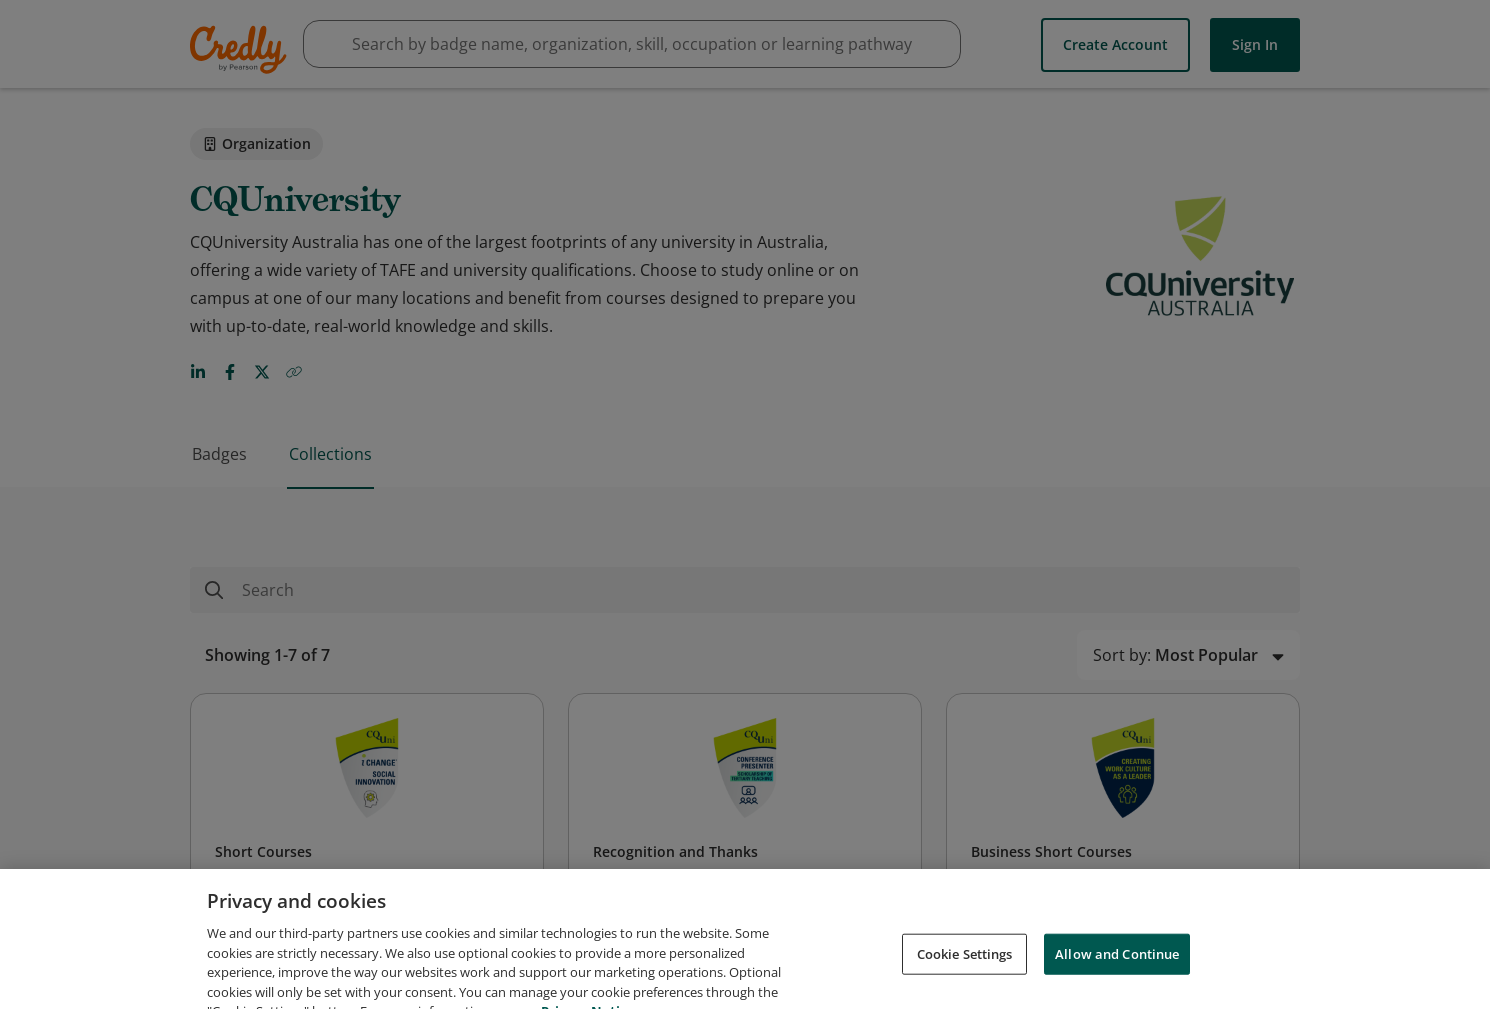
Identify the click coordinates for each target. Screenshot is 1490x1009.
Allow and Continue (1117, 969)
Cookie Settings (965, 969)
